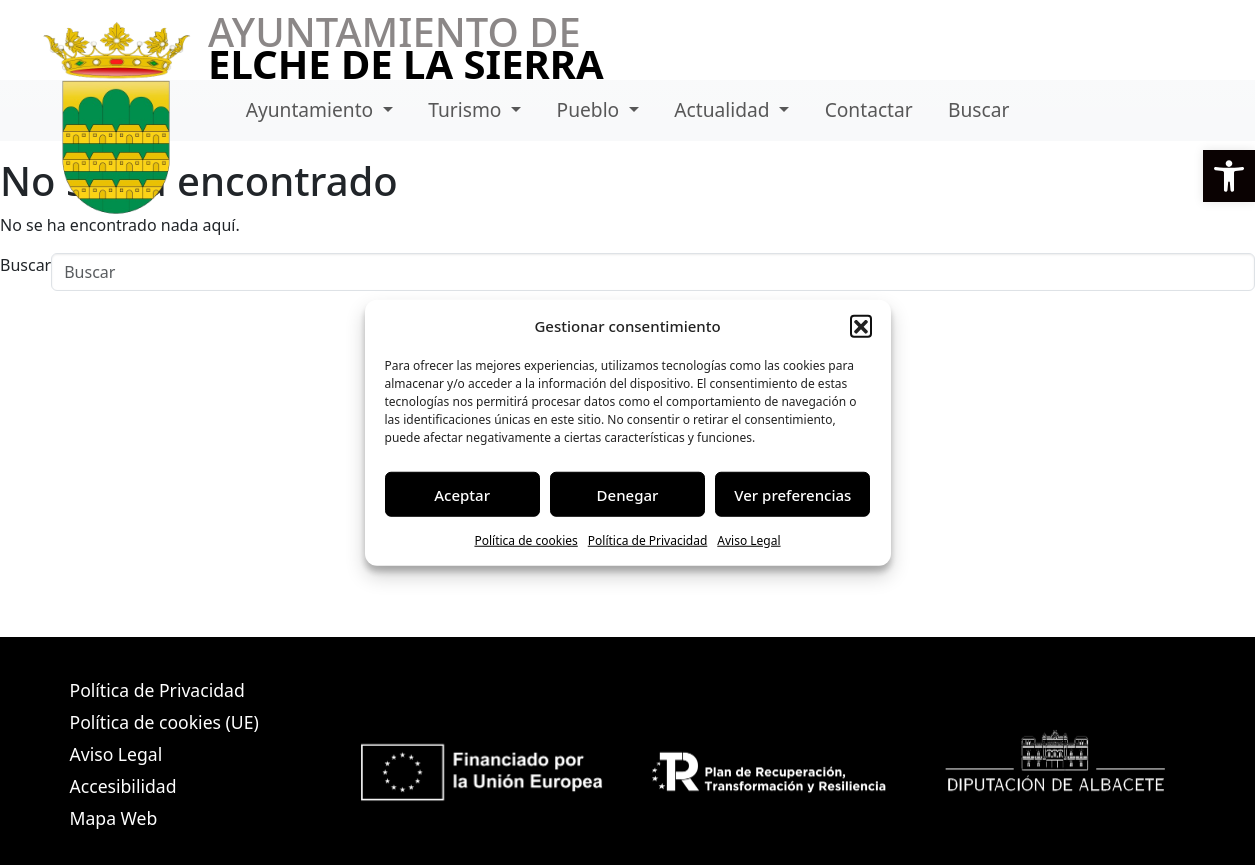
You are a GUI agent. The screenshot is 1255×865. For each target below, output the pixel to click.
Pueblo (591, 109)
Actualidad (724, 109)
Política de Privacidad (648, 540)
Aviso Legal (748, 540)
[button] (1229, 176)
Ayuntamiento (312, 109)
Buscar (978, 109)
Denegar (628, 494)
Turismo (467, 109)
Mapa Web (114, 818)
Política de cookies (525, 540)
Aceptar (462, 494)
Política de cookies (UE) (164, 722)
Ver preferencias (792, 494)
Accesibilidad (123, 786)
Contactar (869, 109)
